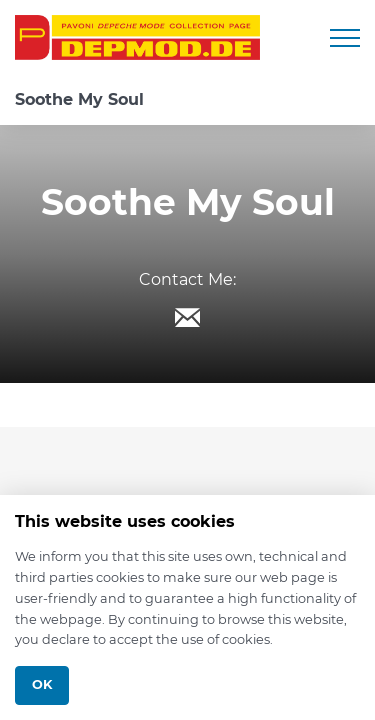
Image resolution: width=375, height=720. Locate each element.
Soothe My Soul (79, 99)
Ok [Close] (42, 684)
